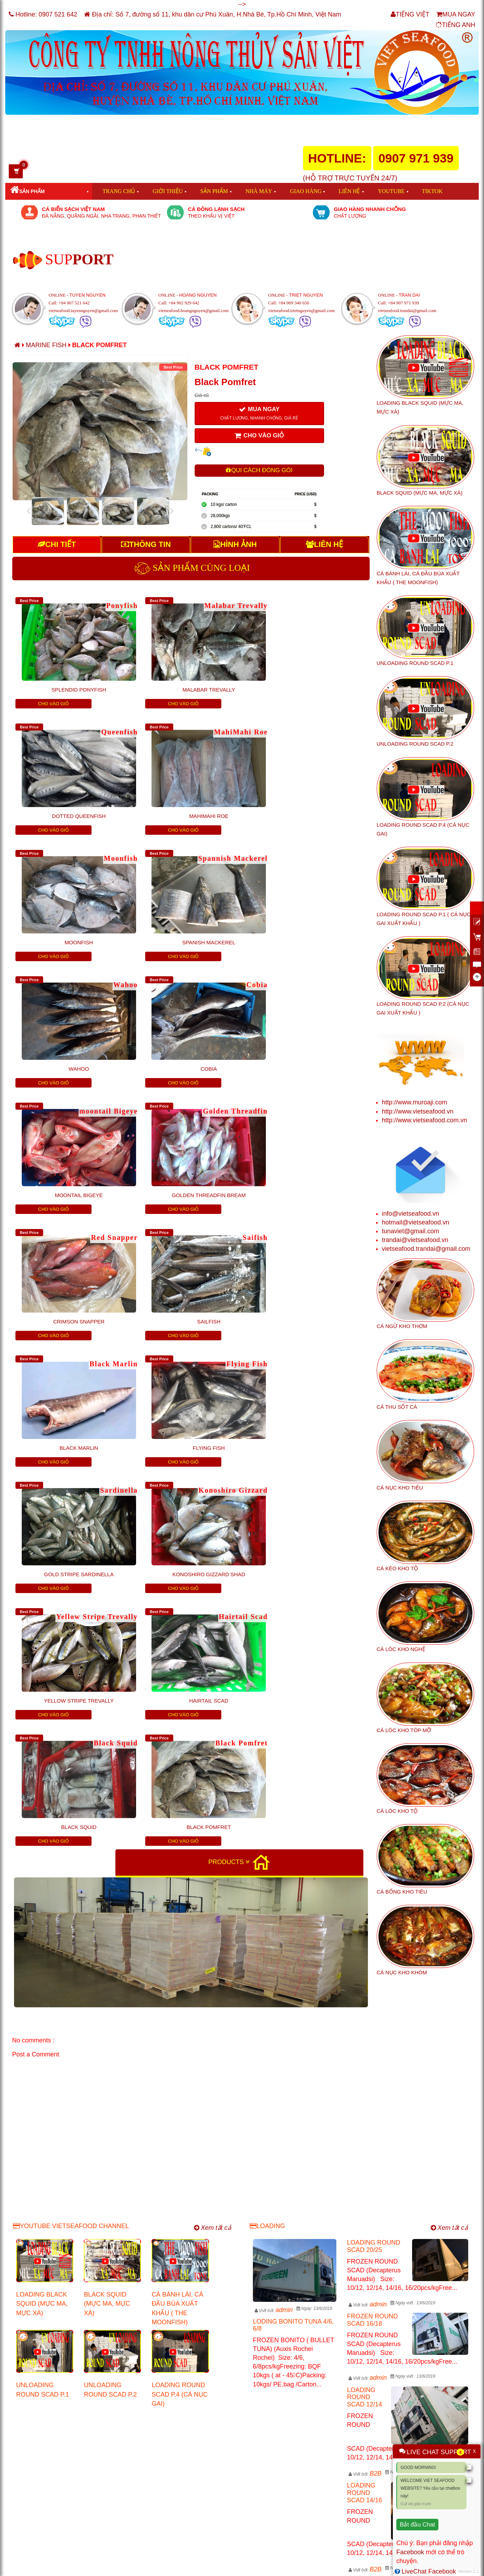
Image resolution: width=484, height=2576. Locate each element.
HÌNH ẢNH (235, 544)
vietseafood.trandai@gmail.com (426, 1248)
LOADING (267, 1997)
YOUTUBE (391, 191)
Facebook (410, 2552)
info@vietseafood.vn (410, 1213)
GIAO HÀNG (306, 191)
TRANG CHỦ (118, 191)
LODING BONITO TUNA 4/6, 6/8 (293, 2096)
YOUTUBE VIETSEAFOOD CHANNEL (71, 1997)
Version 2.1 (468, 2571)
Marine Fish (47, 345)
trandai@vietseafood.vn (415, 1239)
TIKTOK (432, 191)
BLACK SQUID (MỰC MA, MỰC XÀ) (107, 2074)
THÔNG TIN (146, 544)
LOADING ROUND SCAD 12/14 (364, 2168)
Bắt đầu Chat (417, 2524)
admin (284, 2080)
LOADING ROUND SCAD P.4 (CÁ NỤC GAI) (180, 2165)
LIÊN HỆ (349, 191)
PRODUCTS (229, 1482)
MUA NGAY (455, 14)
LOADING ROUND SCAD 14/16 (364, 2264)
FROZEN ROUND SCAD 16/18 (372, 2090)
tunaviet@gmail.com (410, 1231)
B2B (376, 2244)
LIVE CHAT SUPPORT (439, 2452)
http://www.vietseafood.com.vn (424, 1120)
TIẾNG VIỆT (410, 14)
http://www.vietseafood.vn (417, 1111)
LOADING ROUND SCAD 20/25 (373, 2017)
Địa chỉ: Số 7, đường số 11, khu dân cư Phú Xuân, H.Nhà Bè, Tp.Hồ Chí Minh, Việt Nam (212, 14)
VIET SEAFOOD (92, 2567)
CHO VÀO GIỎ (259, 435)
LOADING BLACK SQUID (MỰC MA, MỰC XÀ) (42, 2074)
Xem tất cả (212, 1998)
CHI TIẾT (57, 544)
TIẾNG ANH (455, 24)
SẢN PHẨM (214, 191)
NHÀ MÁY (259, 191)
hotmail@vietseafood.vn (415, 1222)
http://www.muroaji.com (414, 1102)
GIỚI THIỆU (168, 191)
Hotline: (43, 14)
